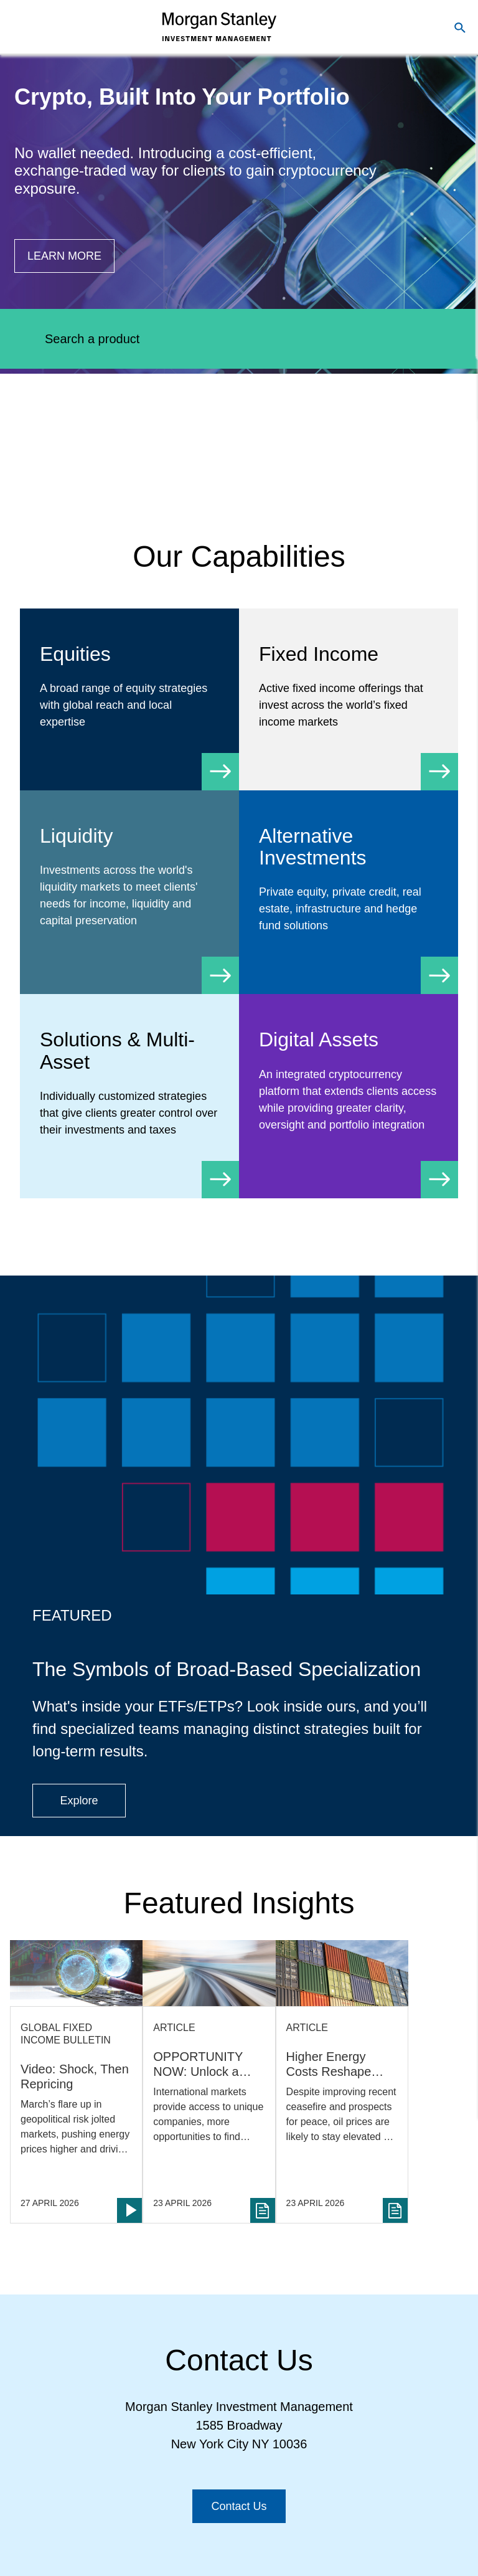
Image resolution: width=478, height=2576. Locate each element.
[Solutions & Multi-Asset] (129, 1096)
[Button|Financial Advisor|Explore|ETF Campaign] (79, 1800)
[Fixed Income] (348, 699)
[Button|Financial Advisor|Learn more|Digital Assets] (64, 256)
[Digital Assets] (348, 1093)
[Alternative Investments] (348, 892)
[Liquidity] (129, 889)
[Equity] (129, 699)
